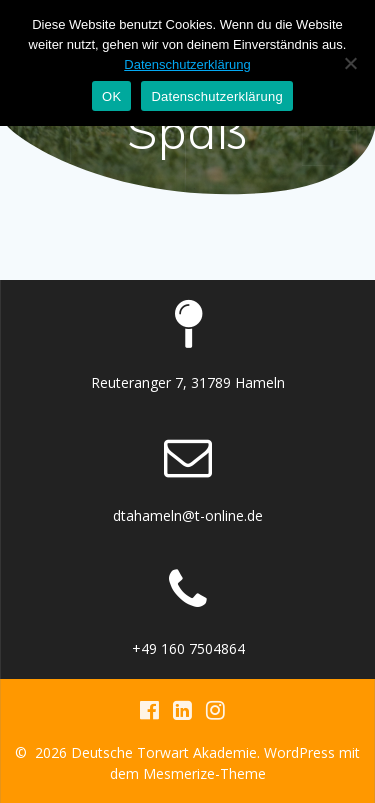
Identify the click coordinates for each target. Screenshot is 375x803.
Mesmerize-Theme (204, 773)
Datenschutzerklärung (187, 64)
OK (111, 96)
